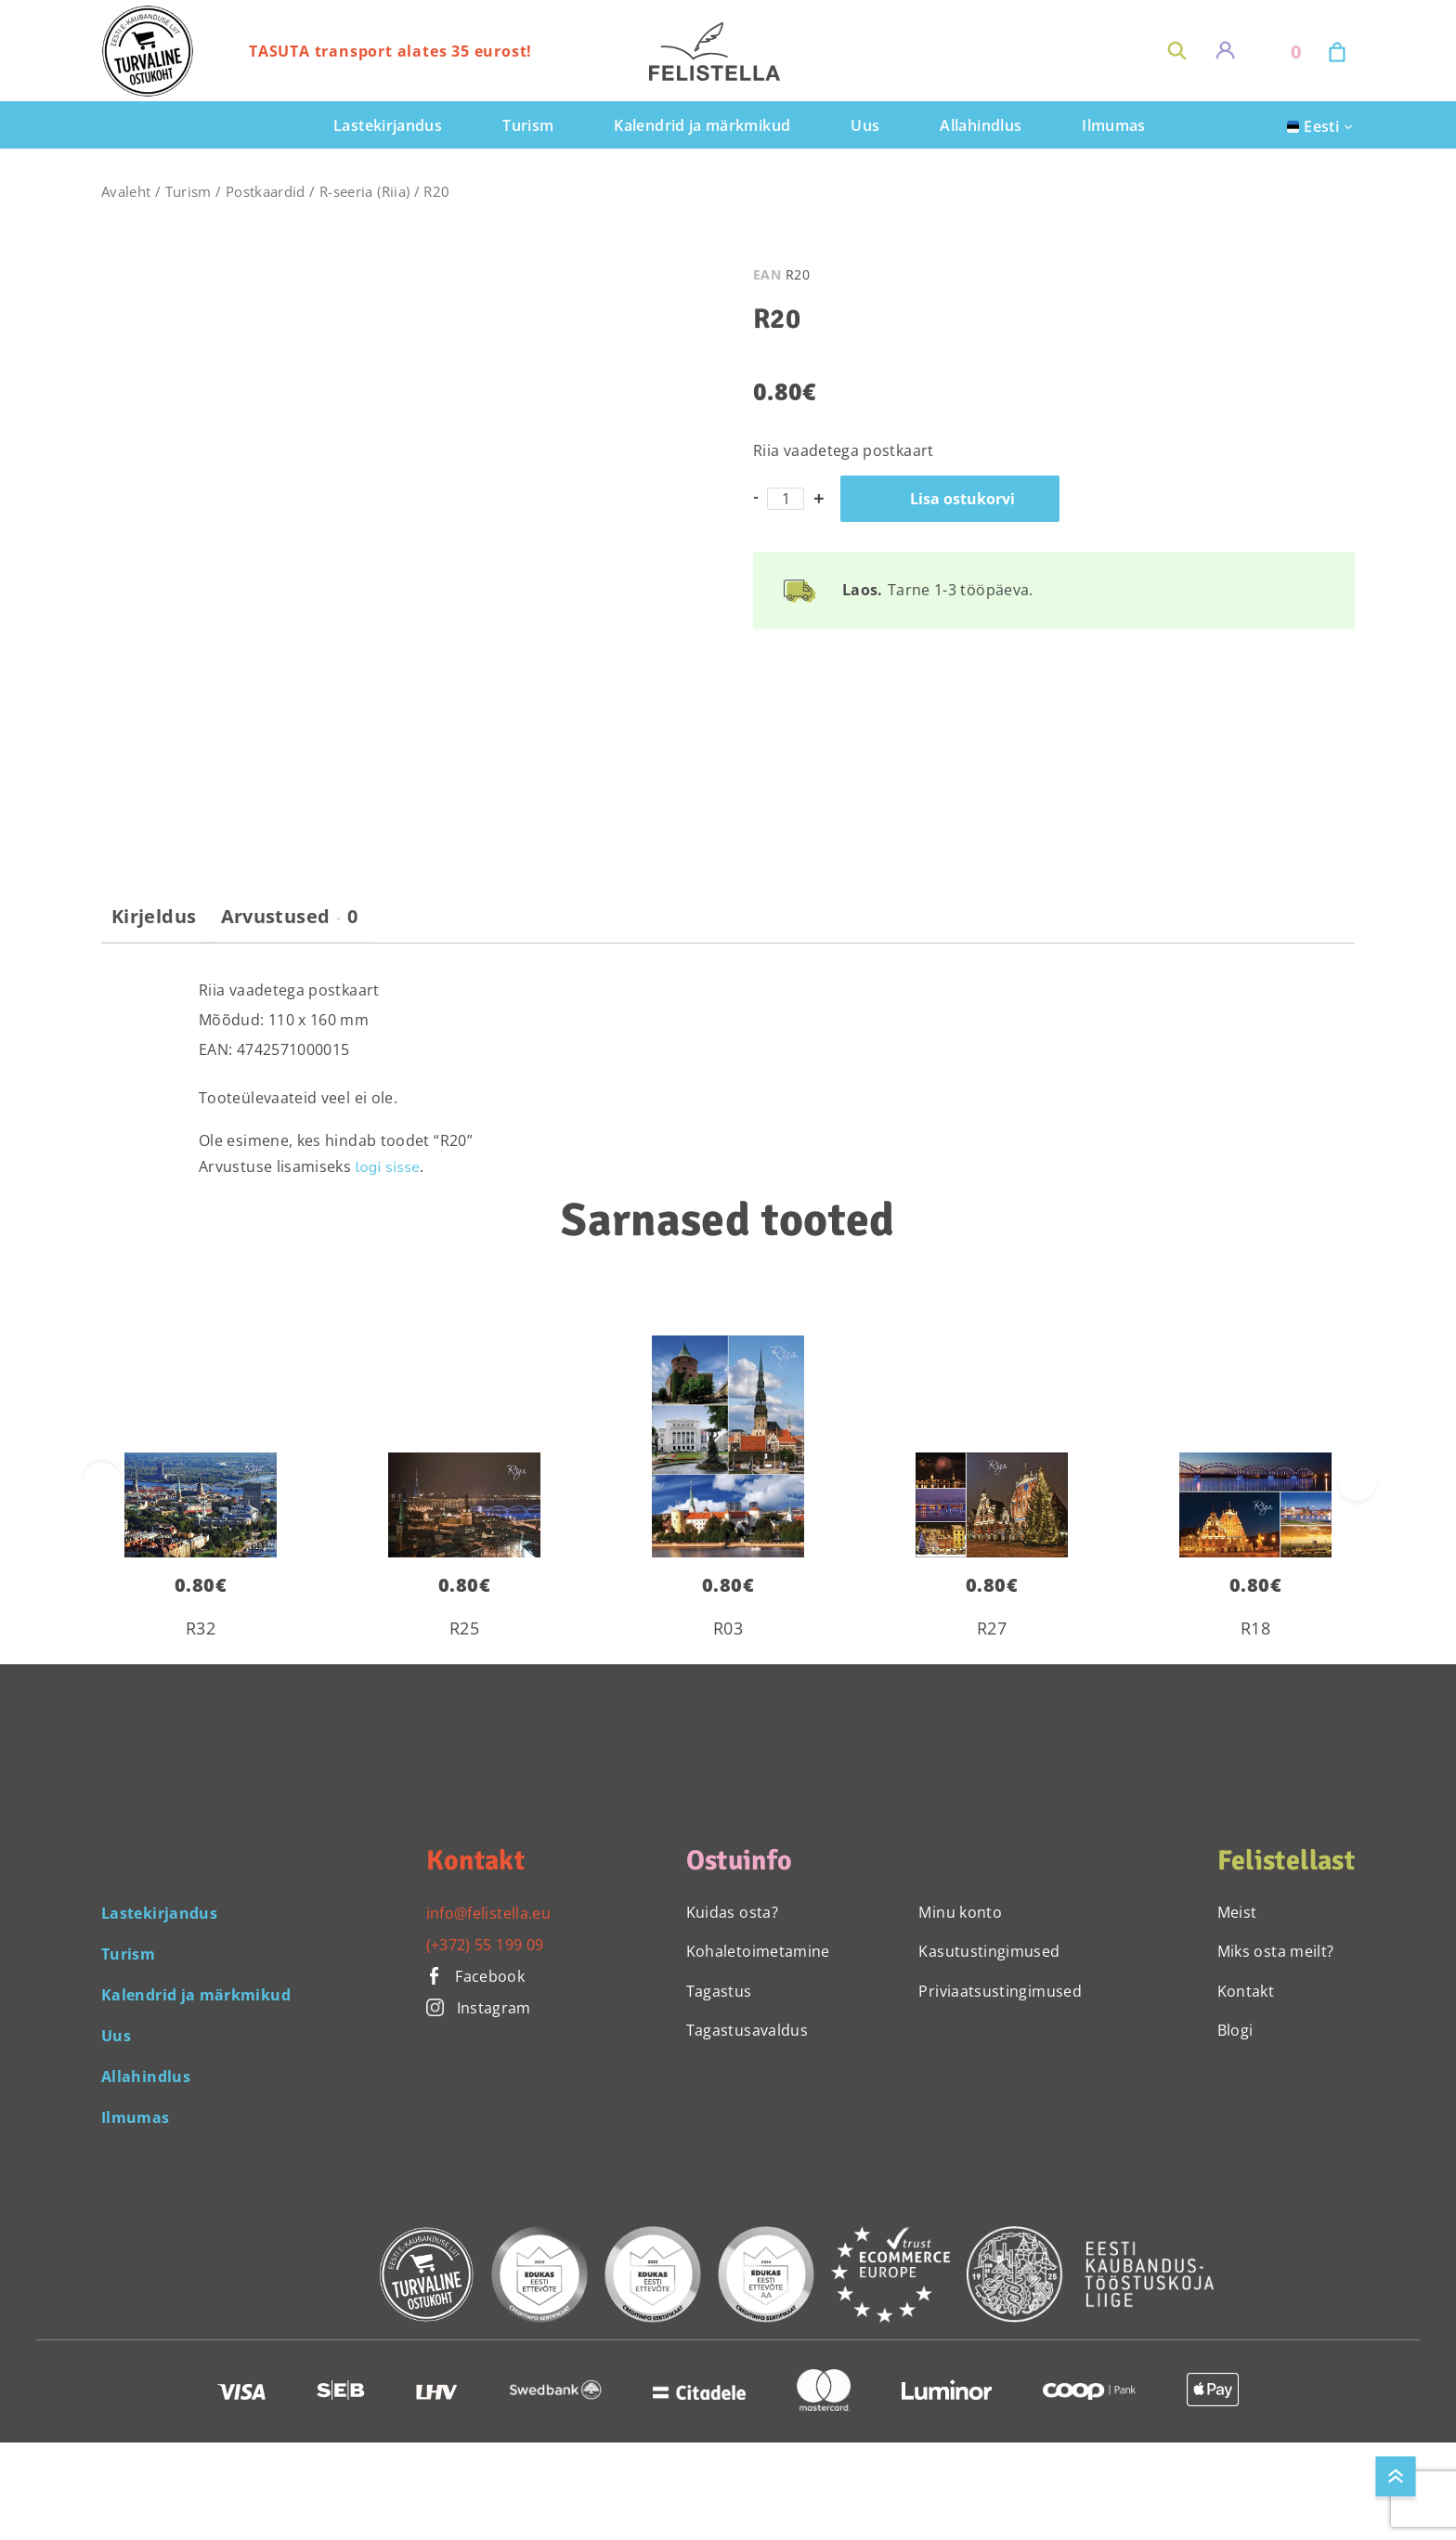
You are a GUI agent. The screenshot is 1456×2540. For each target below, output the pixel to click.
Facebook (476, 1976)
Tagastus (719, 1991)
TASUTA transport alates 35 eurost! (390, 51)
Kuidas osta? (732, 1912)
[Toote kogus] (785, 499)
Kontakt (1246, 1991)
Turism (188, 191)
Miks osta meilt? (1275, 1951)
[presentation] (1357, 1482)
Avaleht (126, 191)
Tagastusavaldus (747, 2030)
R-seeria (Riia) (364, 191)
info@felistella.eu (488, 1913)
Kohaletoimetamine (758, 1951)
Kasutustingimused (989, 1951)
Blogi (1235, 2030)
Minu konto (960, 1912)
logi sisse (388, 1167)
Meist (1237, 1912)
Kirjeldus (153, 917)
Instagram (478, 2008)
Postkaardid (266, 191)
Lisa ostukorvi (962, 498)
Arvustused (289, 917)
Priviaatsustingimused (1000, 1991)
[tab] (154, 924)
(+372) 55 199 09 (485, 1944)
